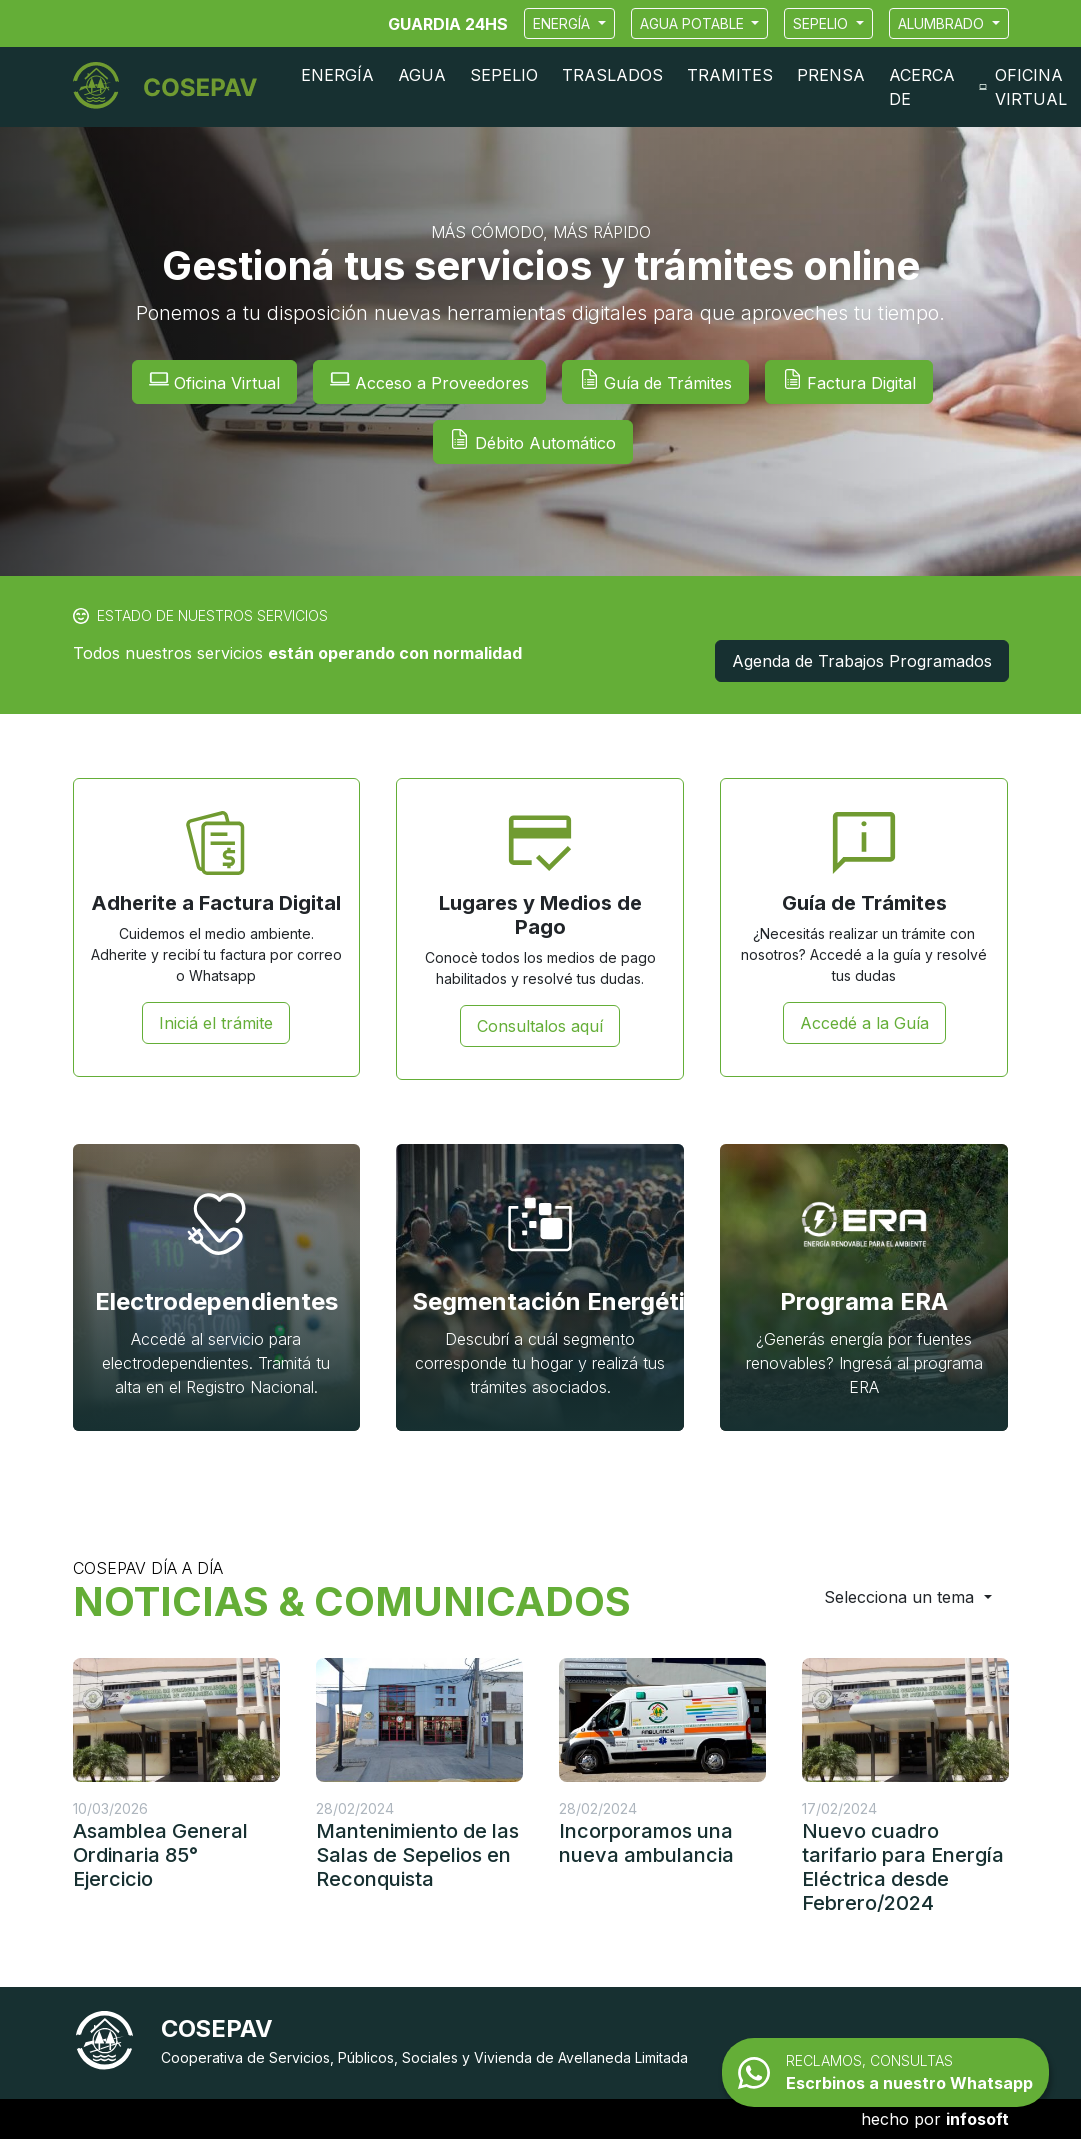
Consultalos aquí (540, 1026)
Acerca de (922, 87)
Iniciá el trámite (216, 1023)
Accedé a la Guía (864, 1023)
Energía (563, 23)
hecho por (935, 2119)
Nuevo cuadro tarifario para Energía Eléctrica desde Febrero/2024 (903, 1867)
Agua (422, 75)
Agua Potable (694, 23)
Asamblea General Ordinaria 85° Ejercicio (160, 1855)
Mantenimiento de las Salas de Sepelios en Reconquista (417, 1855)
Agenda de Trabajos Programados (862, 661)
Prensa (831, 75)
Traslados (612, 75)
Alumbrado (943, 23)
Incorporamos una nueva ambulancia (646, 1843)
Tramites (730, 75)
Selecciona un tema (901, 1597)
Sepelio (822, 23)
